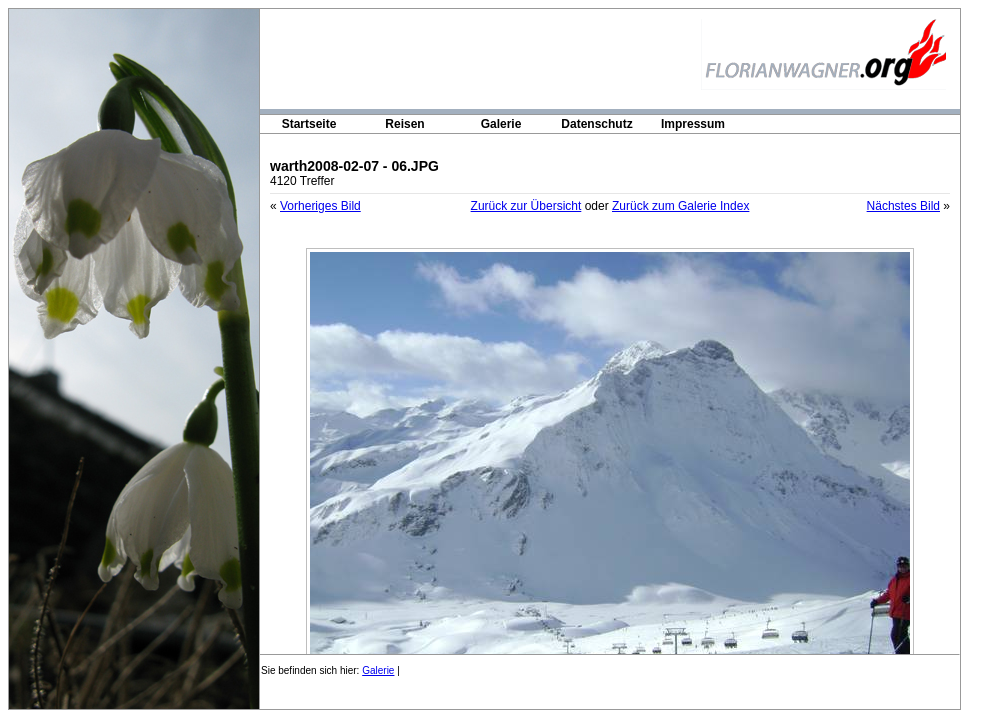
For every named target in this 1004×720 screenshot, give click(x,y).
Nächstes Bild (903, 206)
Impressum (693, 124)
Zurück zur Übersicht (526, 206)
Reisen (404, 124)
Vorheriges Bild (320, 206)
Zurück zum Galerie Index (680, 206)
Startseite (309, 124)
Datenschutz (596, 124)
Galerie (501, 124)
